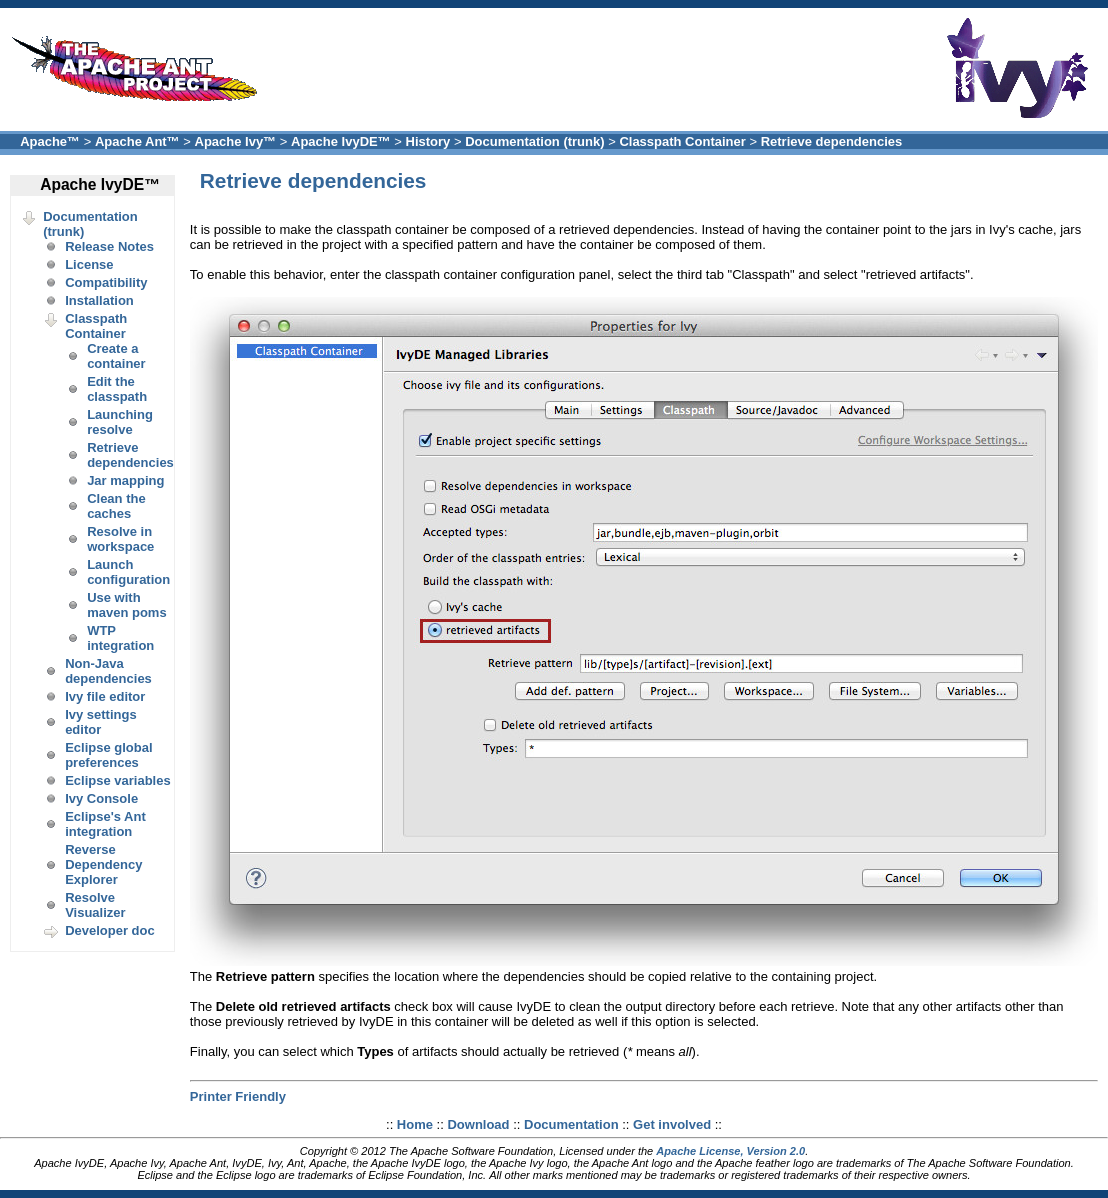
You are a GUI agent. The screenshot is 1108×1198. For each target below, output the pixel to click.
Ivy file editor (105, 696)
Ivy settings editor (101, 722)
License (89, 264)
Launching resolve (120, 422)
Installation (99, 300)
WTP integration (120, 638)
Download (478, 1124)
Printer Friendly (238, 1096)
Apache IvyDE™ (341, 141)
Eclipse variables (118, 780)
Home (415, 1124)
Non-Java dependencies (108, 671)
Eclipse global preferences (108, 755)
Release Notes (109, 246)
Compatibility (106, 282)
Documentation (571, 1124)
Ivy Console (101, 798)
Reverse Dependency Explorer (103, 864)
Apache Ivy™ (236, 141)
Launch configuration (128, 572)
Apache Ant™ (137, 141)
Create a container (116, 356)
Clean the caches (116, 506)
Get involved (672, 1124)
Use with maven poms (126, 605)
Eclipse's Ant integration (105, 824)
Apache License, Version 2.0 (730, 1151)
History (428, 141)
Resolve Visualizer (95, 905)
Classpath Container (682, 141)
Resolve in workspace (120, 539)
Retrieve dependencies (832, 141)
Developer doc (110, 930)
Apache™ (50, 141)
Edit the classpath (117, 389)
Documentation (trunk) (534, 141)
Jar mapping (125, 480)
